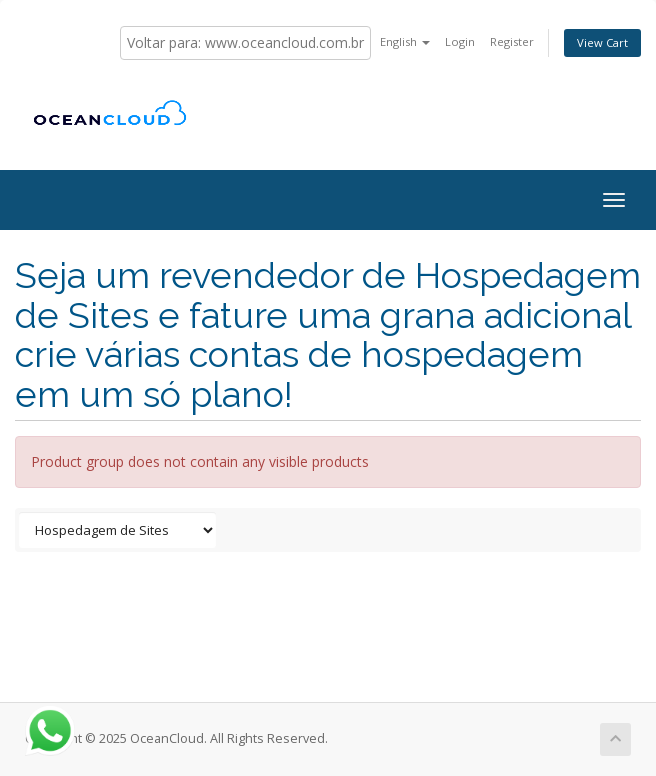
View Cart (602, 42)
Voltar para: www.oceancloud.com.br (245, 42)
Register (512, 41)
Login (460, 41)
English (405, 41)
